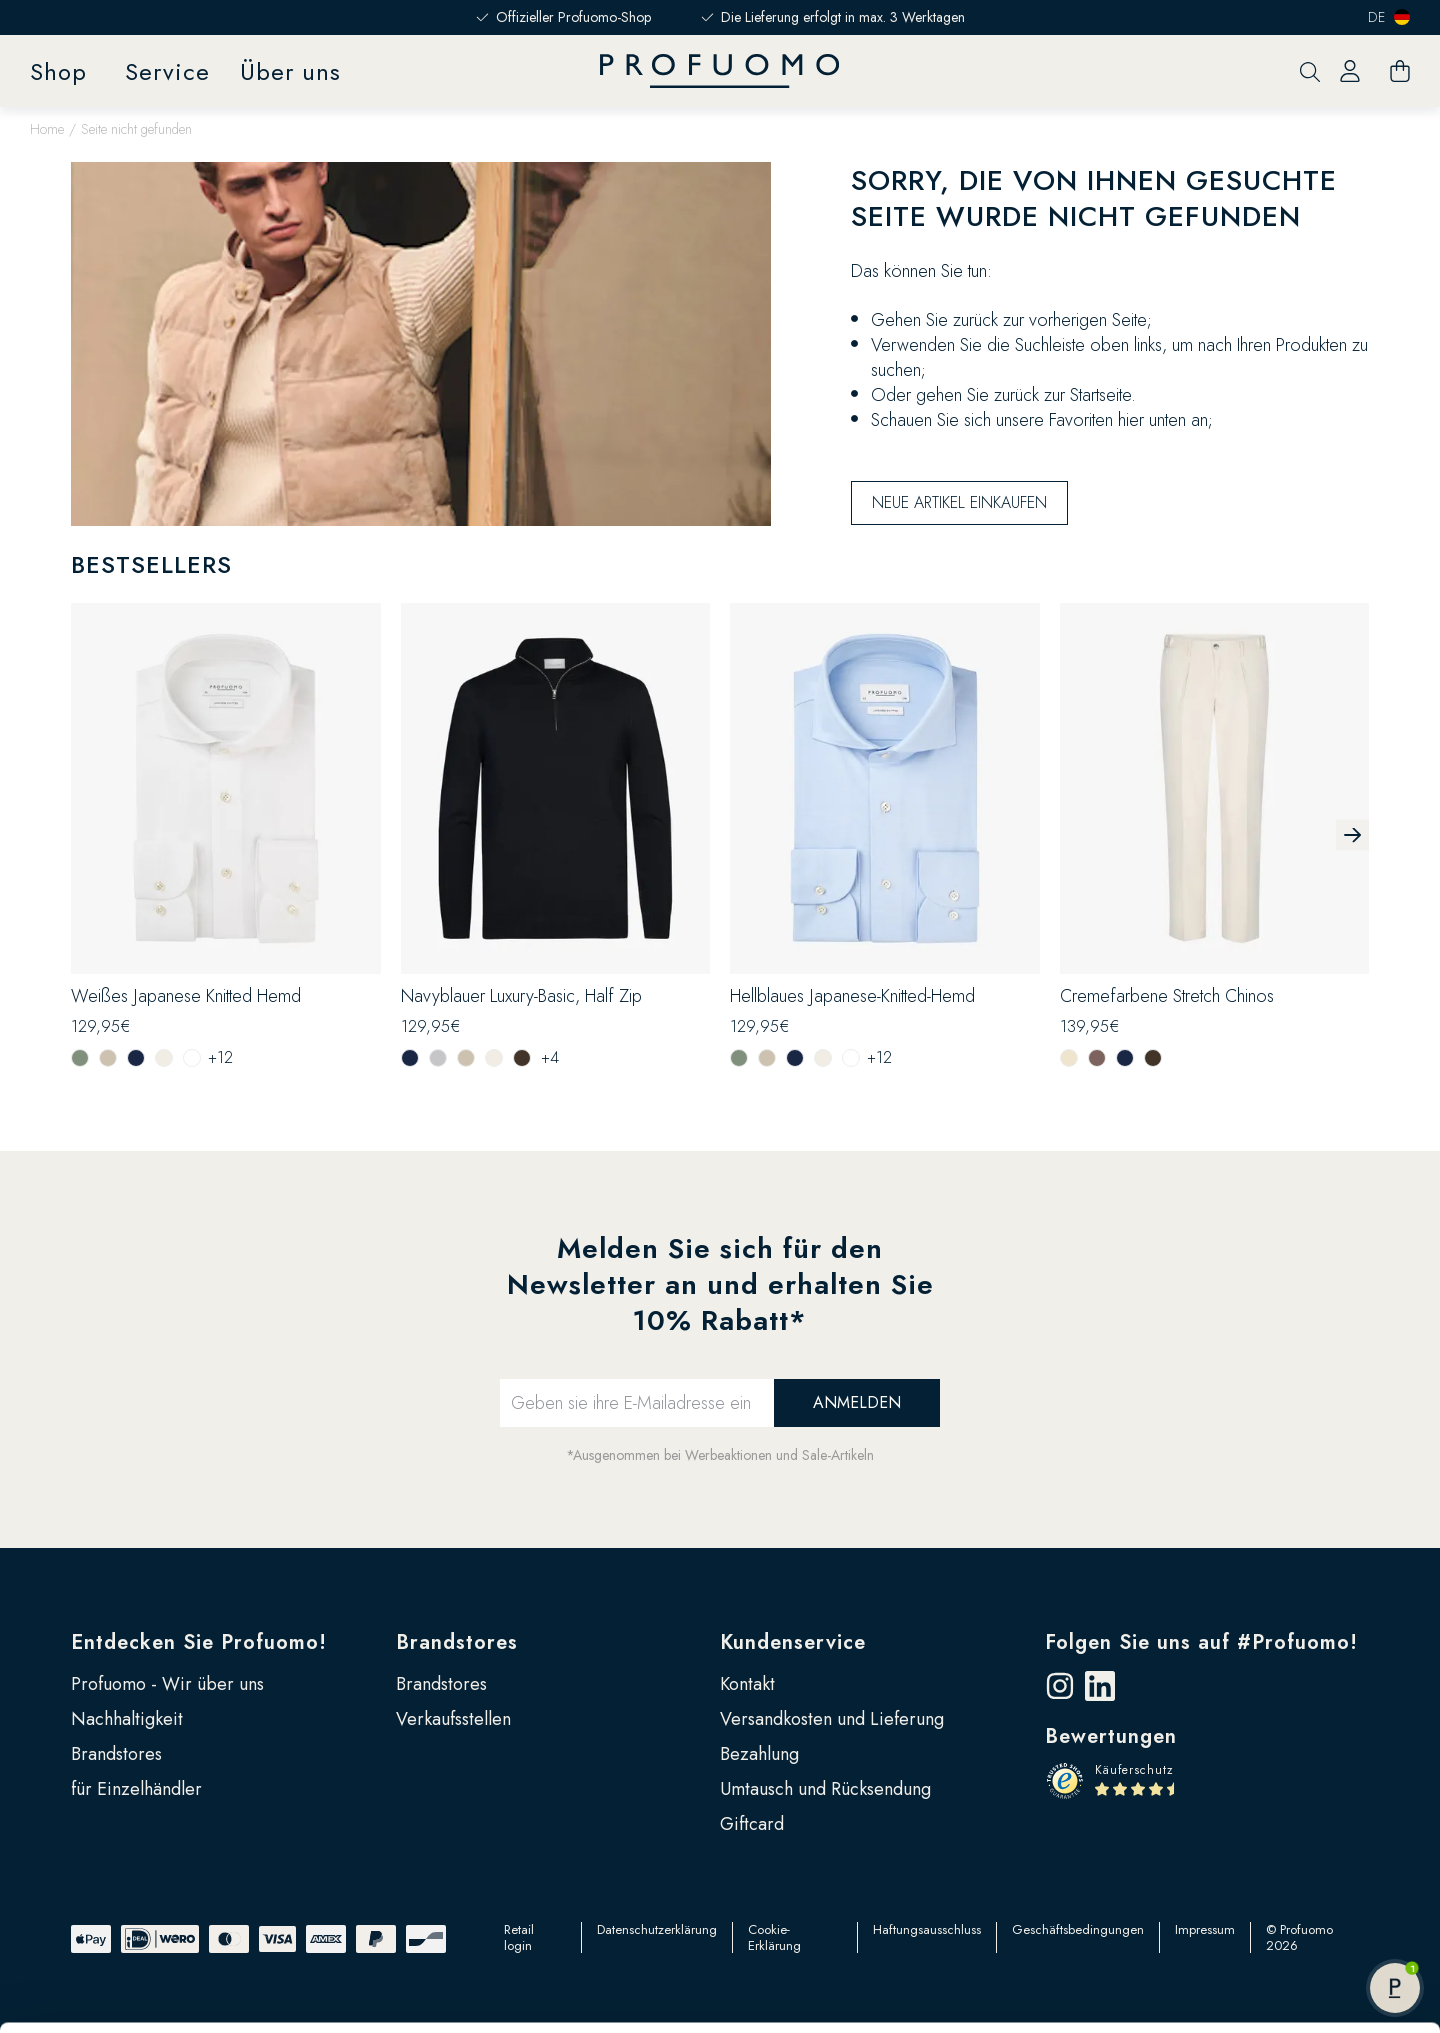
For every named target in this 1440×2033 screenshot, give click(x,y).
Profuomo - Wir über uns (167, 1684)
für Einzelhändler (136, 1789)
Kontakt (747, 1684)
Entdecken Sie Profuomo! (199, 1642)
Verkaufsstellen (453, 1719)
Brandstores (116, 1754)
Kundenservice (793, 1642)
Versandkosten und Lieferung (832, 1719)
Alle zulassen (1273, 1877)
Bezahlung (759, 1754)
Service (167, 71)
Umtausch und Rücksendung (825, 1789)
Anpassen (1273, 1942)
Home (47, 129)
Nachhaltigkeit (127, 1719)
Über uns (290, 71)
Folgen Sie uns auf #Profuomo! (1201, 1642)
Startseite (1100, 395)
